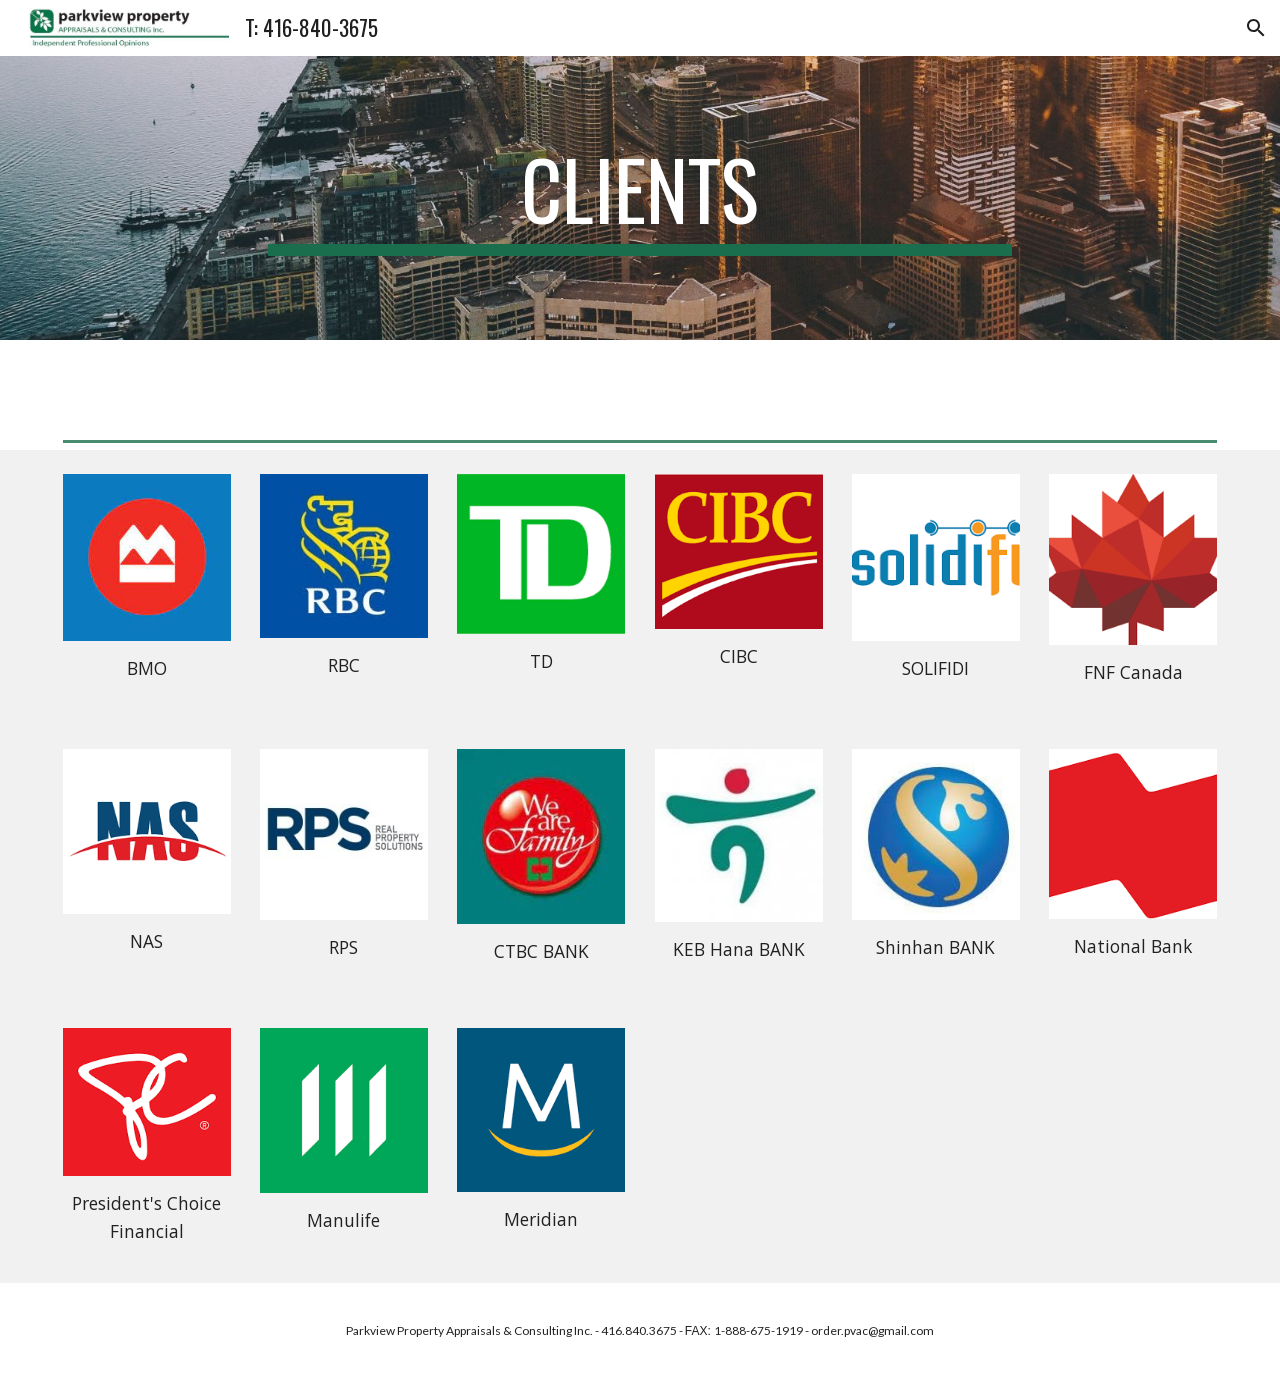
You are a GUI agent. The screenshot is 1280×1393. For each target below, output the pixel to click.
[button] (1256, 28)
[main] (640, 198)
